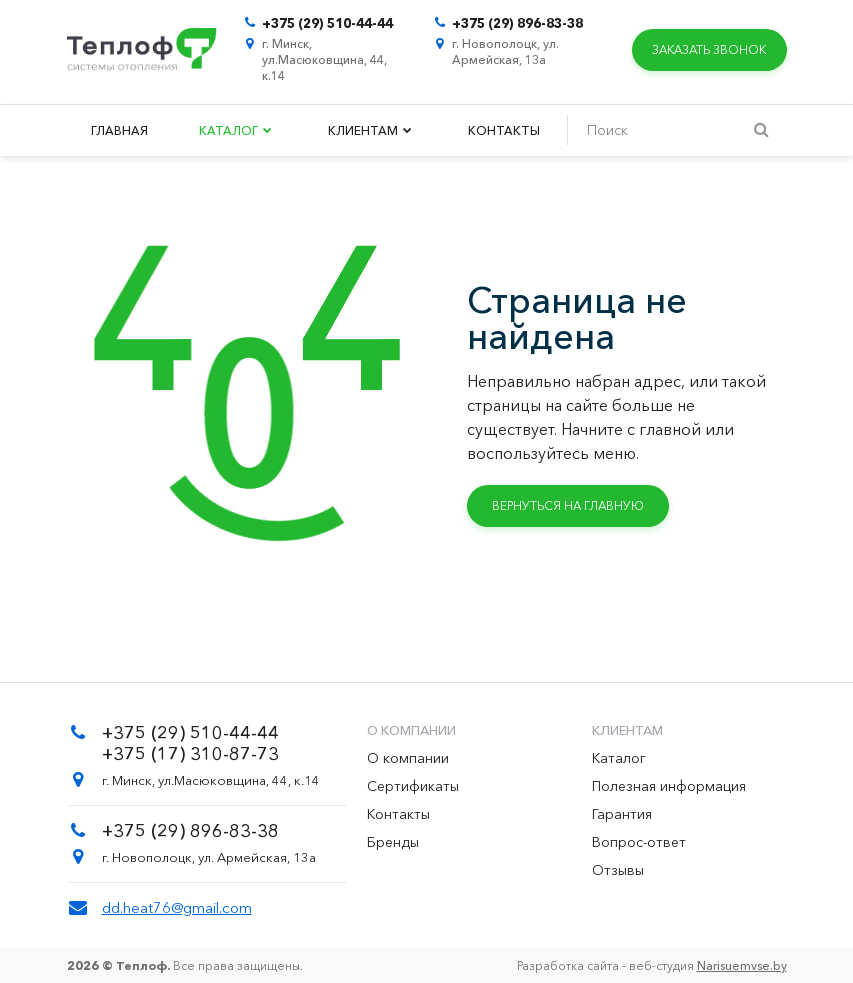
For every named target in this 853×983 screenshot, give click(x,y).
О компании (408, 758)
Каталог (235, 130)
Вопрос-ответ (639, 842)
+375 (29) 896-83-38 (517, 23)
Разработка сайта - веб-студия (652, 965)
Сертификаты (413, 786)
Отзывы (618, 870)
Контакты (504, 130)
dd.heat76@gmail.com (177, 907)
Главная (119, 130)
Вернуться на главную (568, 505)
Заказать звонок (709, 49)
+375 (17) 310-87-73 (190, 754)
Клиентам (370, 130)
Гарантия (622, 814)
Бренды (393, 842)
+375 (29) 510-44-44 (327, 23)
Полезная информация (669, 786)
